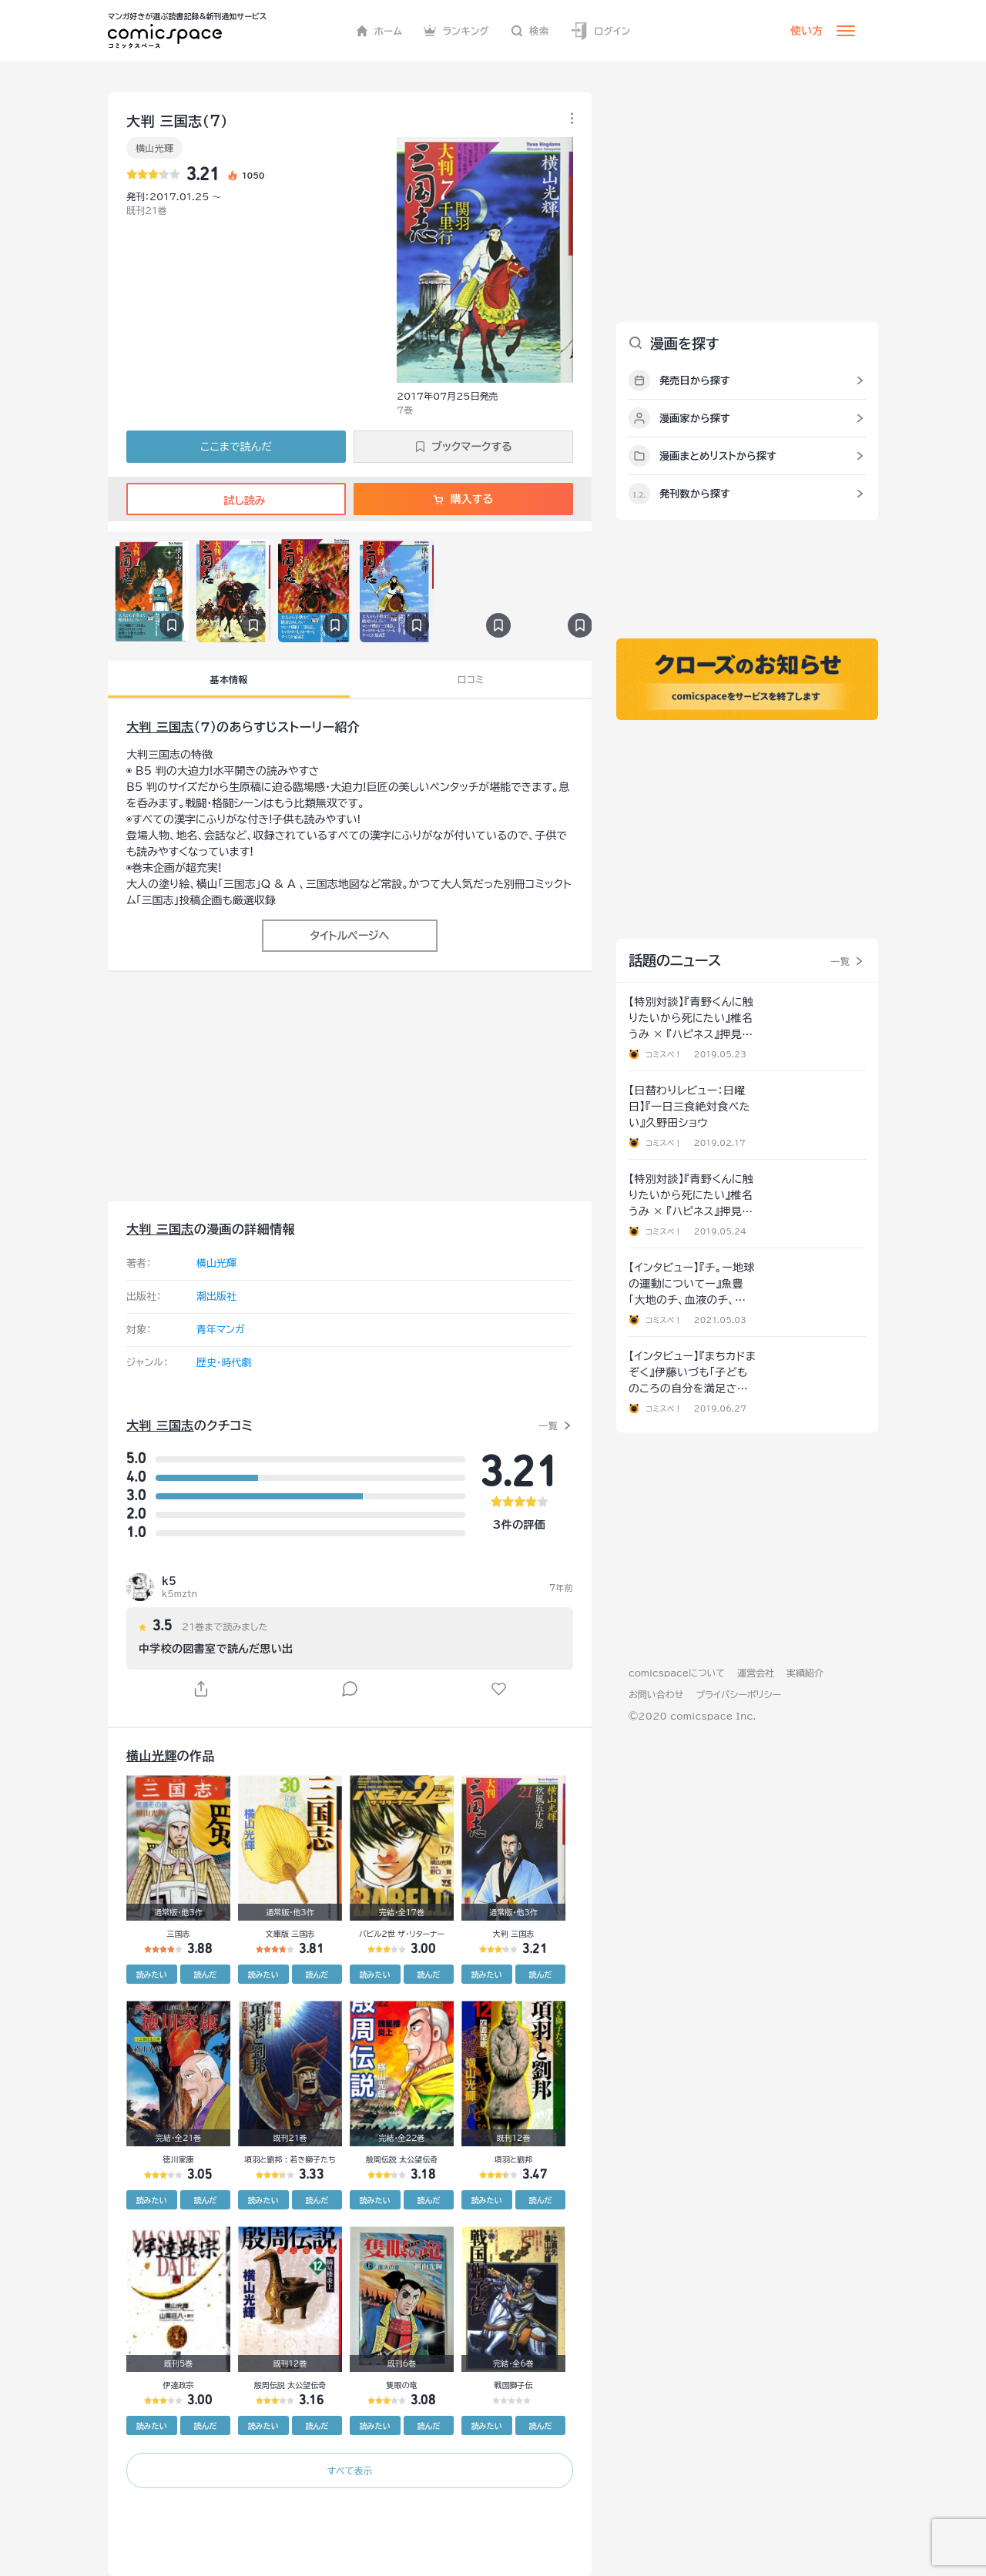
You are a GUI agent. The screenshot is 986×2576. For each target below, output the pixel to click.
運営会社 (755, 1672)
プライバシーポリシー (738, 1694)
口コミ (471, 679)
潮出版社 (216, 1296)
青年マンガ (220, 1330)
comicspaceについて (677, 1672)
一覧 (548, 1425)
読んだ (204, 1974)
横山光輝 (154, 147)
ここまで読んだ (236, 446)
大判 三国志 (160, 727)
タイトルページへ (349, 935)
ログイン (600, 31)
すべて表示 (349, 2470)
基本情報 (228, 679)
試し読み (235, 500)
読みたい (151, 1974)
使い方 (806, 30)
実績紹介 (804, 1672)
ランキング (456, 31)
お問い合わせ (656, 1694)
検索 (530, 31)
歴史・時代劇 (224, 1363)
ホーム (379, 31)
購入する (463, 499)
